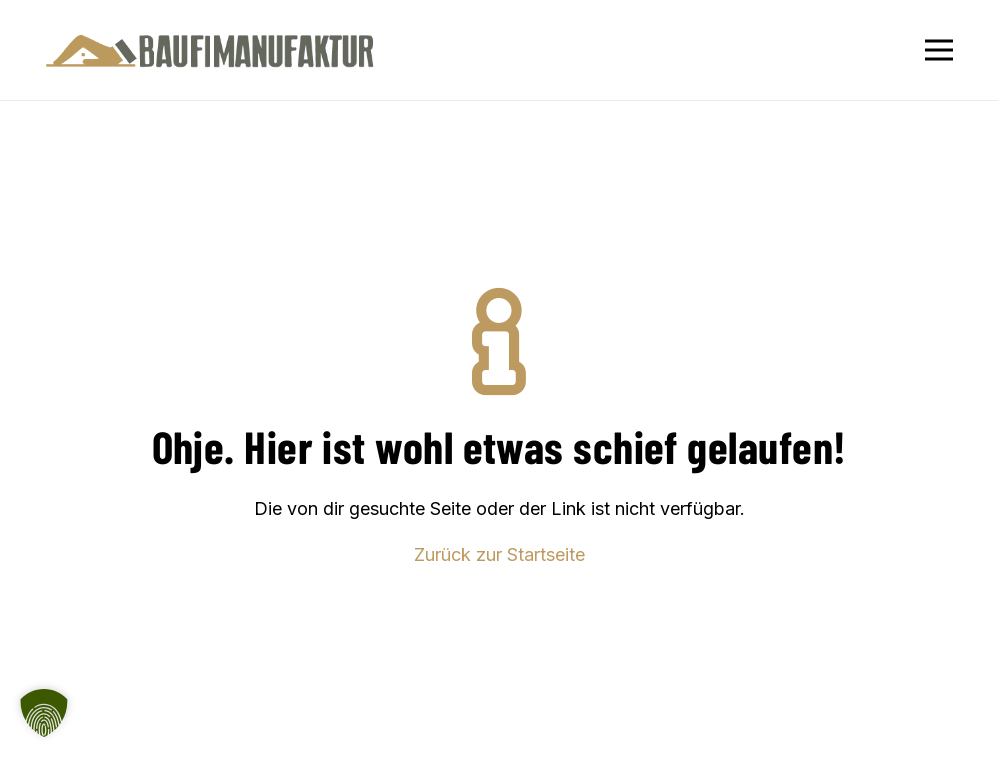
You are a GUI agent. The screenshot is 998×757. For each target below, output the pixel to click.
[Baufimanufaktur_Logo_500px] (210, 50)
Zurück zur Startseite (499, 554)
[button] (44, 713)
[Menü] (939, 50)
